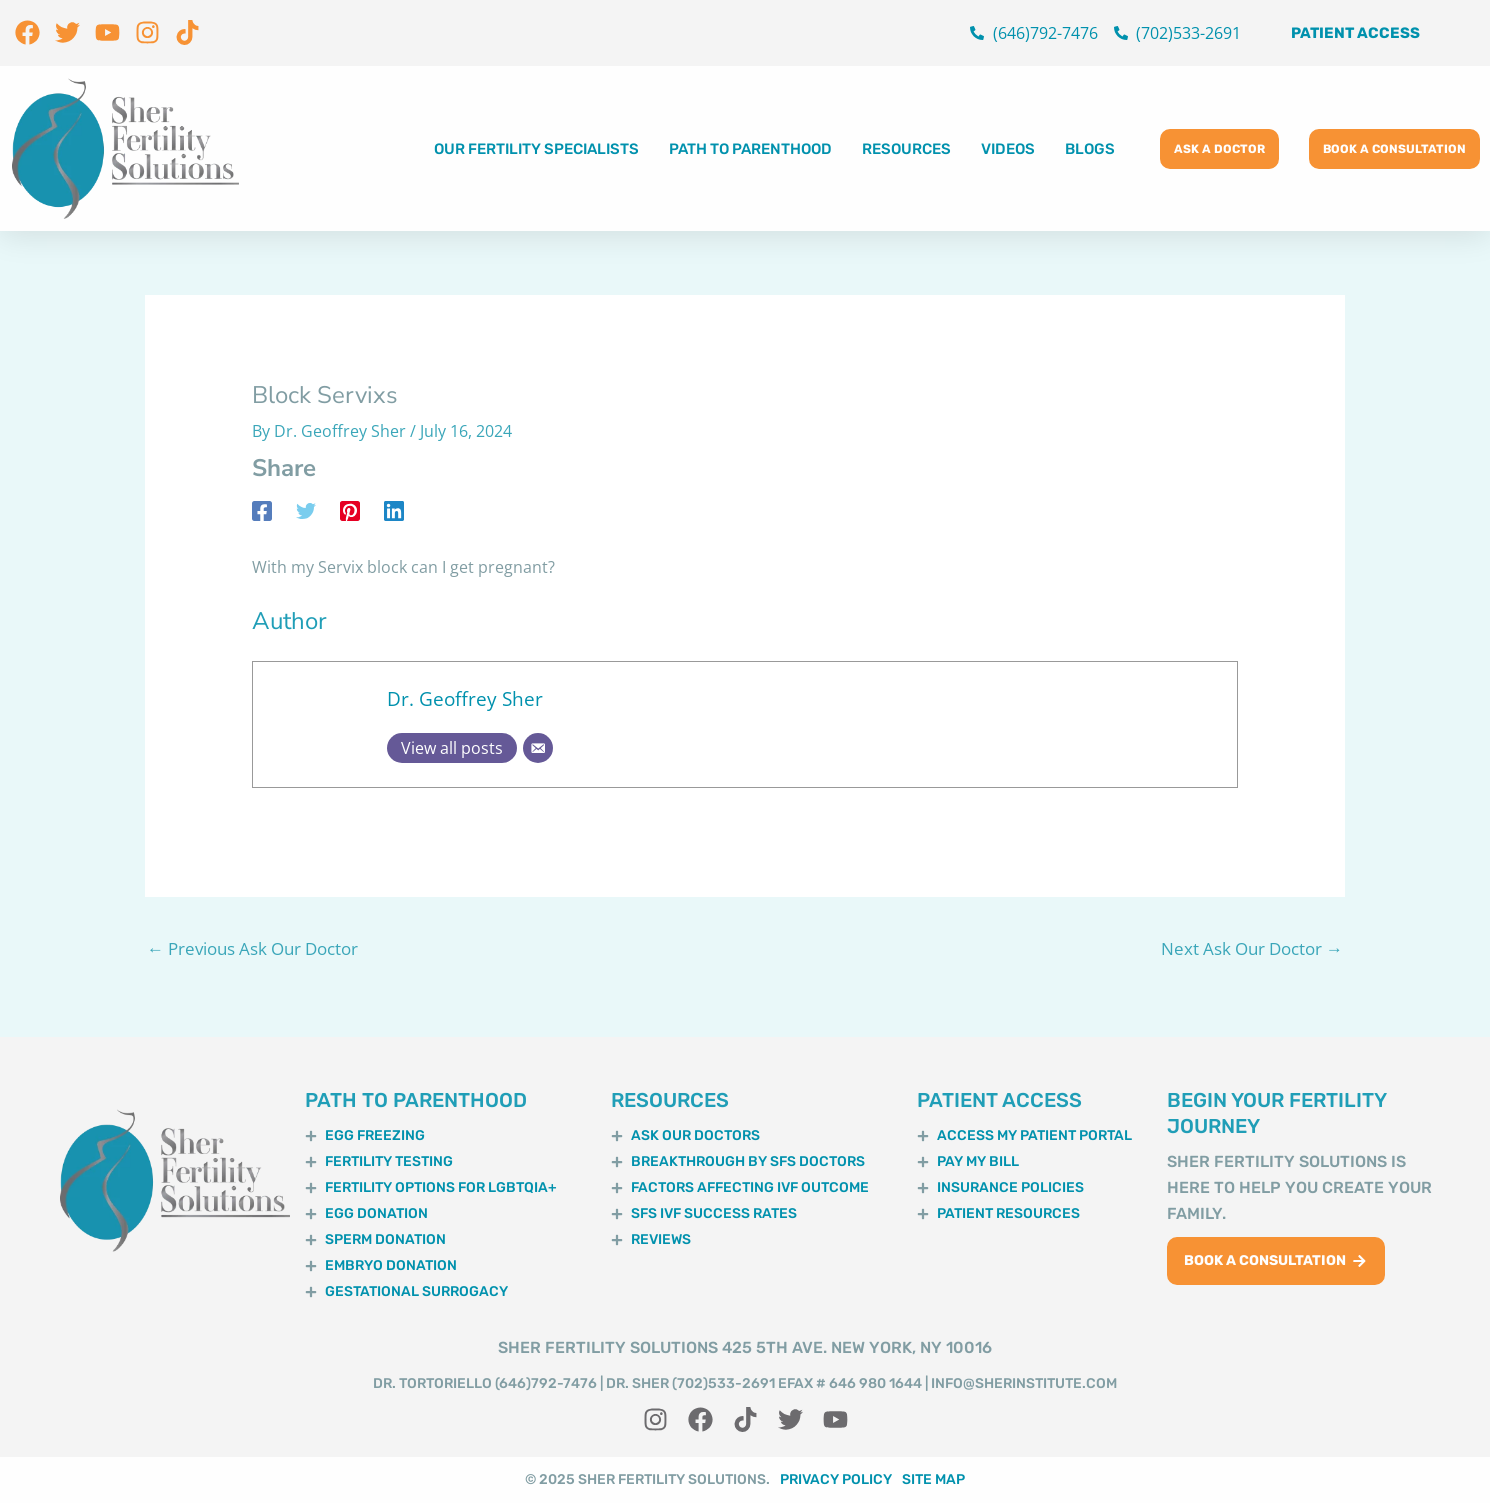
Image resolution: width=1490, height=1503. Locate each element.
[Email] (538, 748)
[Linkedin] (394, 509)
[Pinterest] (350, 509)
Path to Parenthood (750, 149)
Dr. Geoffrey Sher (465, 698)
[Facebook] (262, 509)
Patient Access (1355, 33)
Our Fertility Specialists (536, 149)
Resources (906, 149)
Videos (1008, 149)
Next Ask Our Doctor (1252, 948)
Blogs (1090, 149)
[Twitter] (306, 509)
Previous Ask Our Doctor (252, 948)
